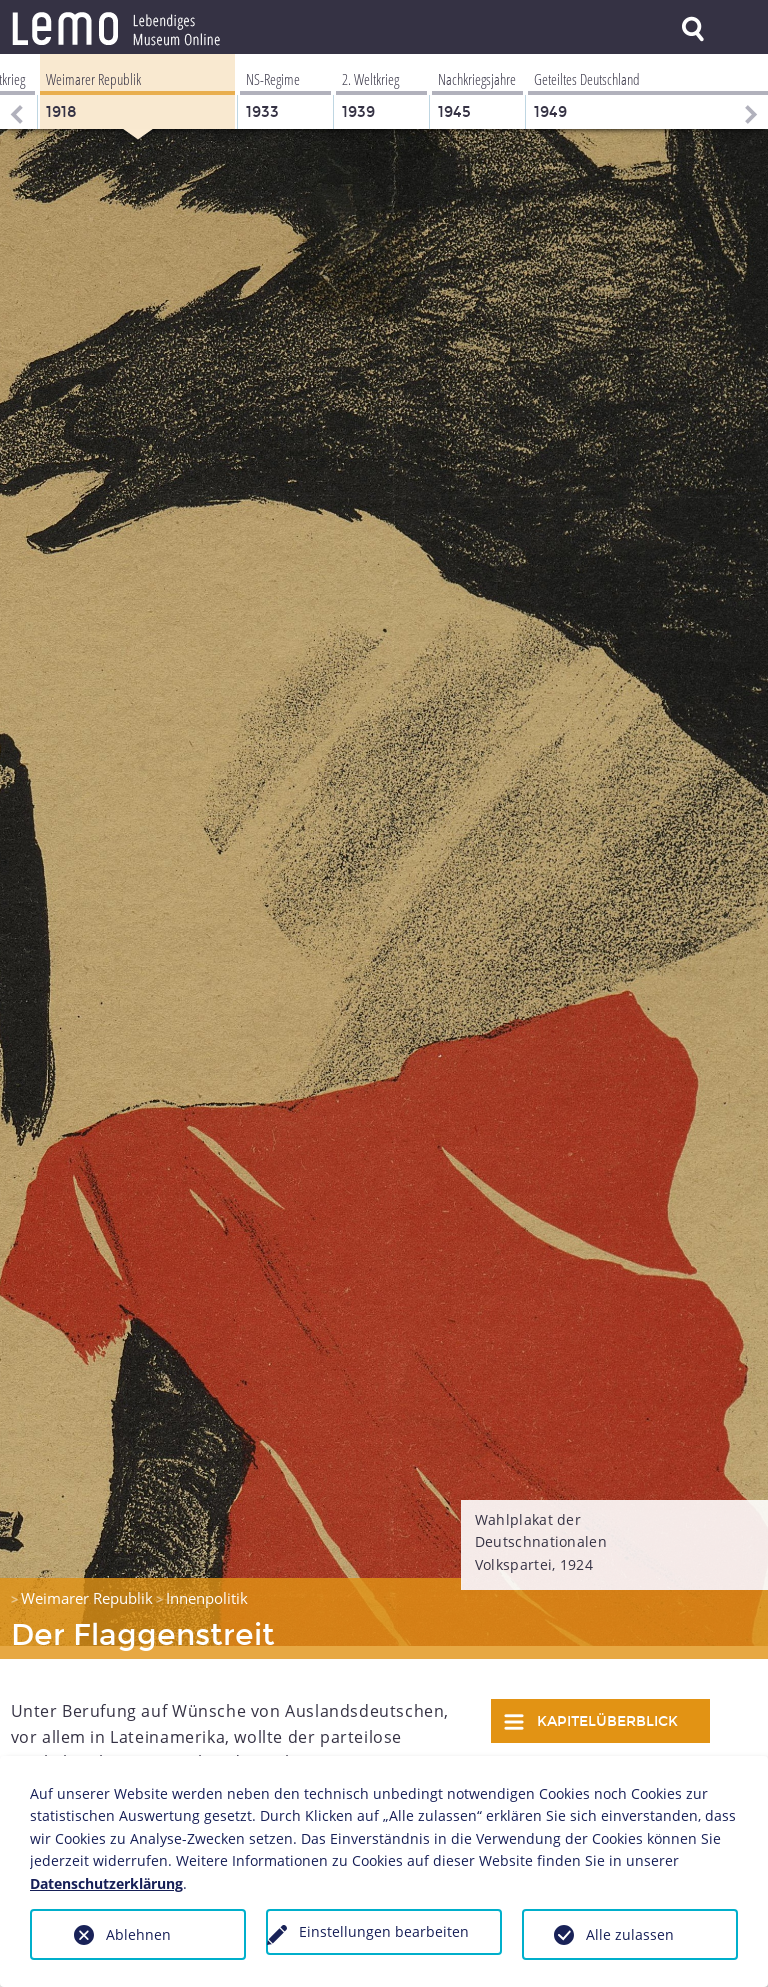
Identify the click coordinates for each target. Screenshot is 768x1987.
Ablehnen (138, 1934)
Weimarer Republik (87, 1585)
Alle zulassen (630, 1934)
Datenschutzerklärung (106, 1883)
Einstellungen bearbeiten (384, 1931)
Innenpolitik (207, 1585)
